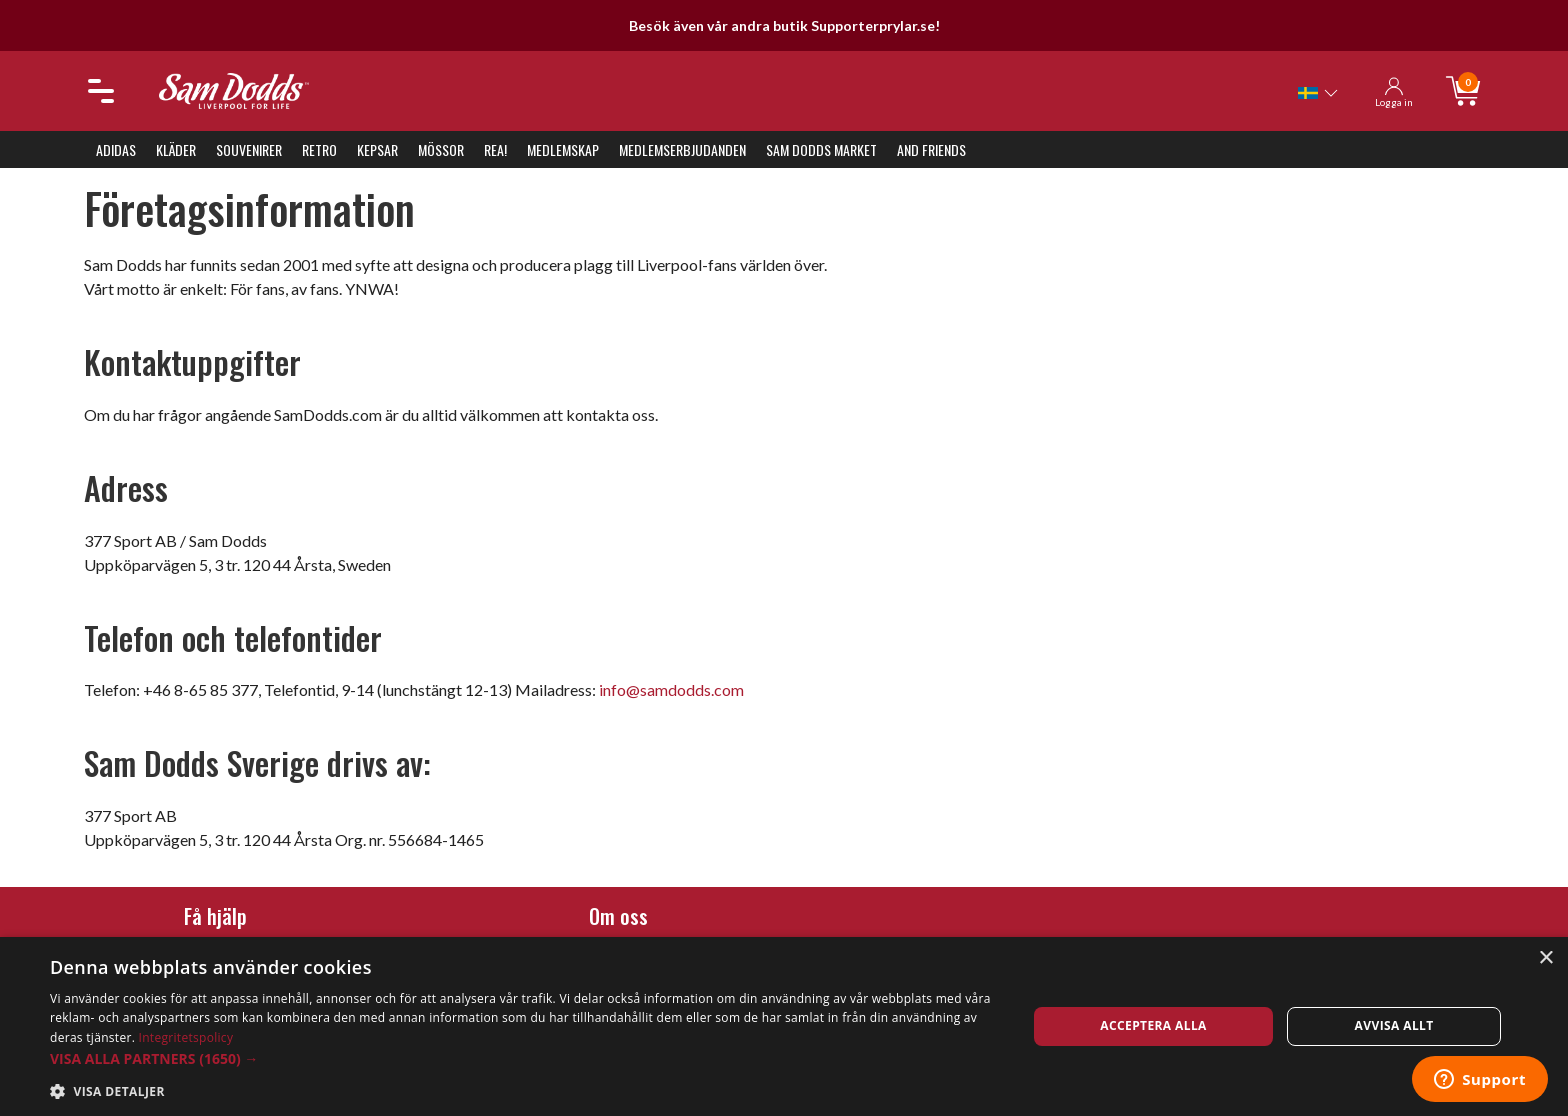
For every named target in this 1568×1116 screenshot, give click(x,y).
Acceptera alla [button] (1153, 1025)
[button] (524, 1058)
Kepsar (377, 149)
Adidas (116, 149)
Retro (319, 149)
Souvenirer (249, 149)
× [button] (1545, 958)
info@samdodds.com (671, 689)
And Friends (931, 149)
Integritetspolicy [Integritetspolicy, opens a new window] (186, 1037)
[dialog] (784, 1026)
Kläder (176, 149)
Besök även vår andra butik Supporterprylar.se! (784, 25)
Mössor (441, 149)
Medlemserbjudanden (682, 149)
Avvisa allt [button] (1394, 1025)
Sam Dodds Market (821, 149)
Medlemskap (563, 149)
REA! (495, 149)
